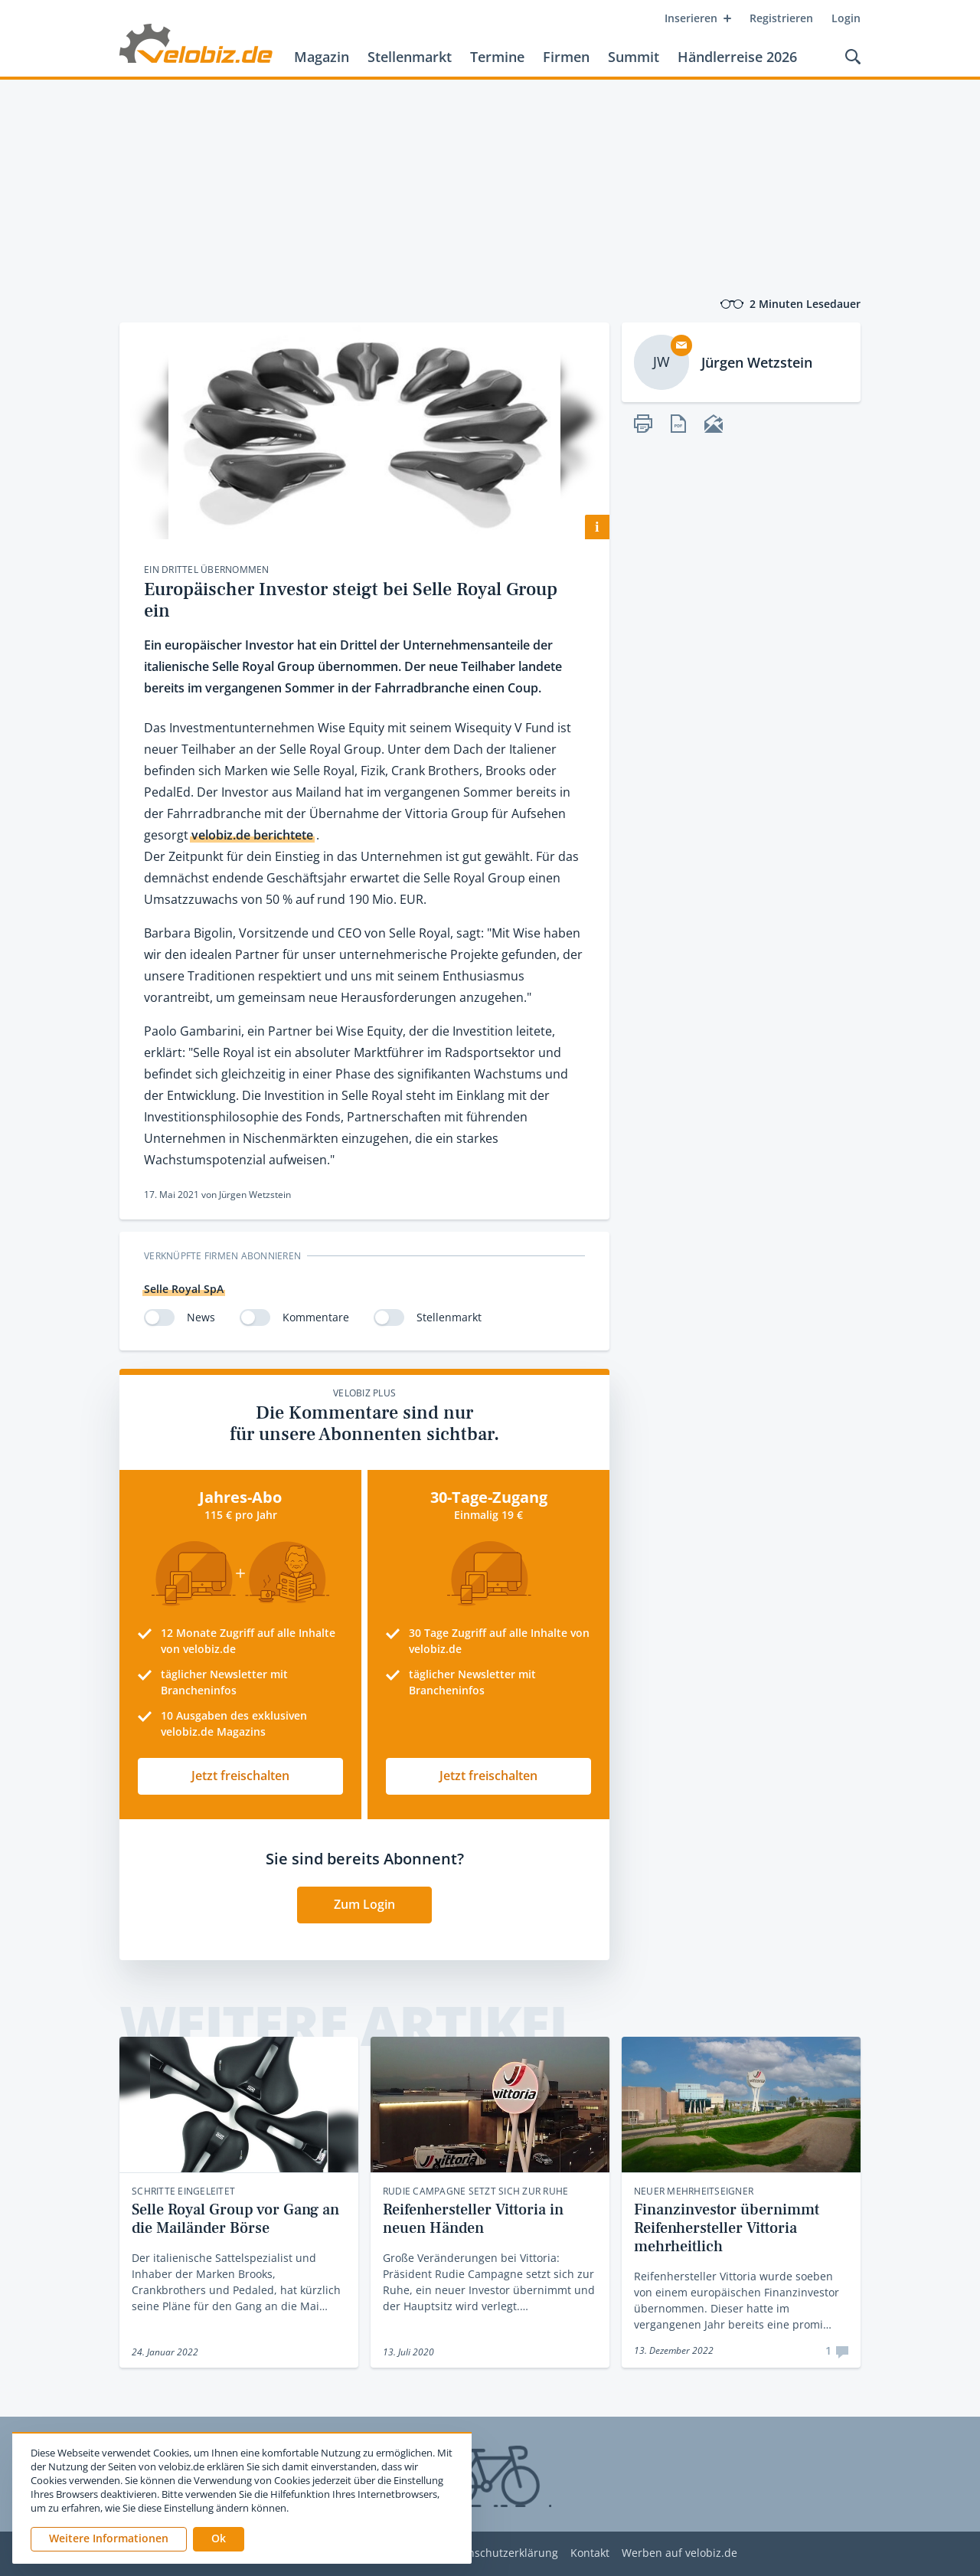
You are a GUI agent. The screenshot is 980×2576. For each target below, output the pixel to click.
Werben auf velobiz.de (679, 2553)
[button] (218, 2539)
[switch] (159, 1317)
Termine (497, 56)
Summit (633, 56)
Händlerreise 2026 (737, 56)
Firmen (566, 56)
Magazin (321, 56)
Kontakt (589, 2553)
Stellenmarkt (410, 56)
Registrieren (781, 18)
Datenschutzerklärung (501, 2553)
